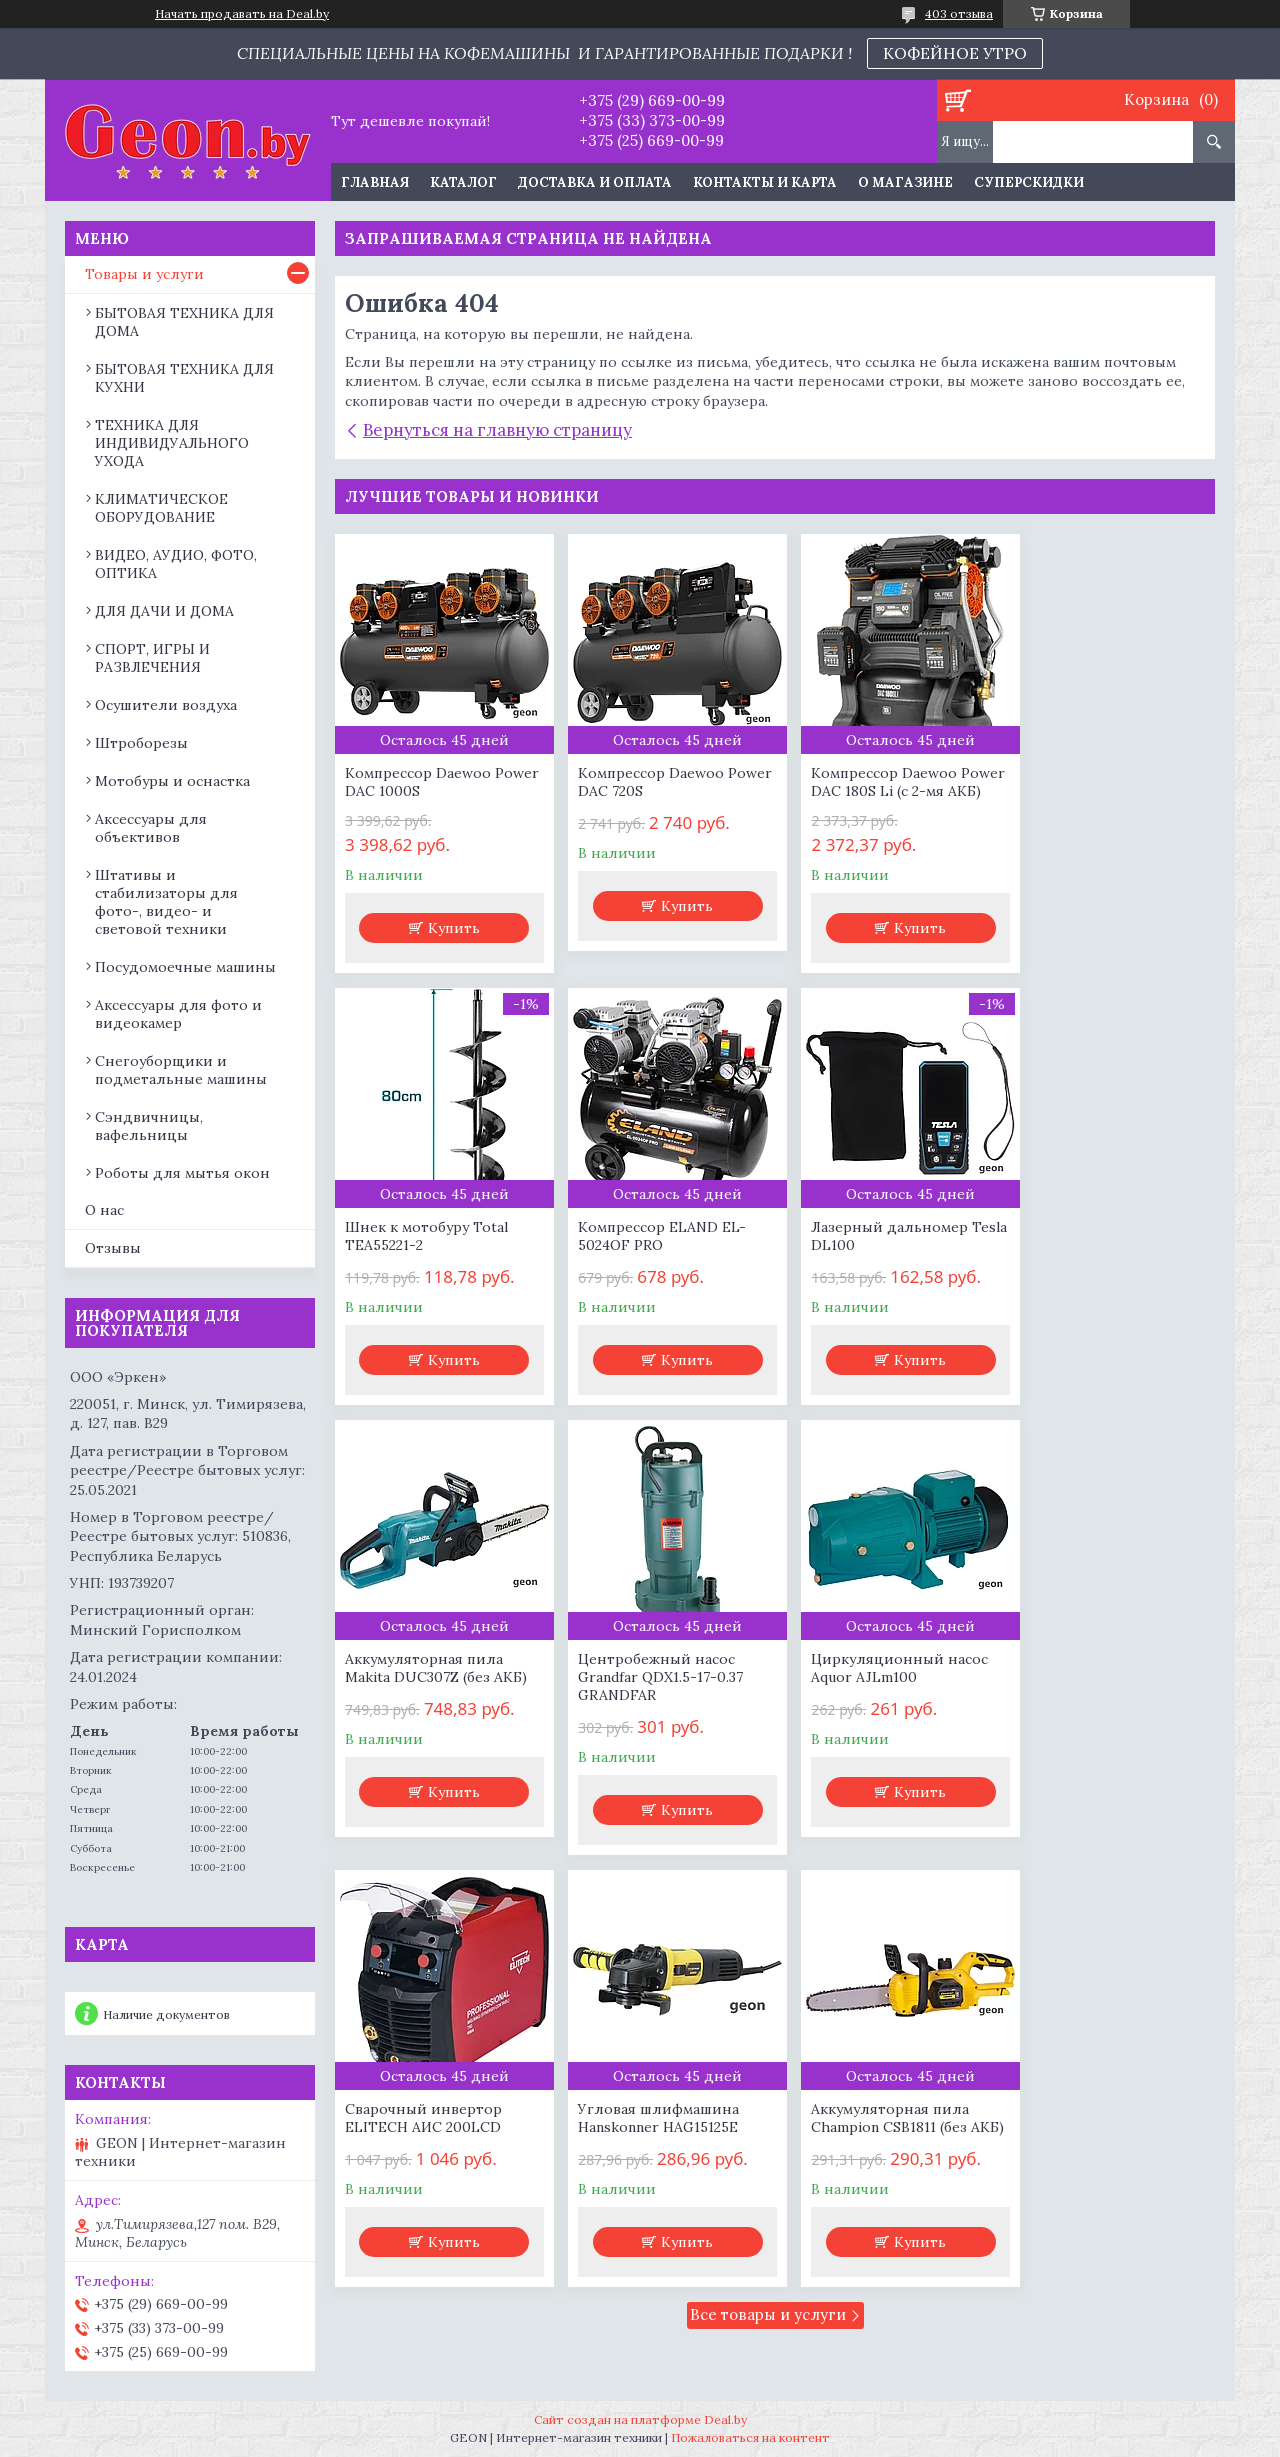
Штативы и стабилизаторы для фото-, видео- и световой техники (166, 902)
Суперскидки (1029, 182)
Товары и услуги (144, 274)
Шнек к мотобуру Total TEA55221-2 (1097, 782)
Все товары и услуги (768, 1918)
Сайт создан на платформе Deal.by (640, 2419)
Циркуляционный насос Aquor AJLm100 (433, 1704)
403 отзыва (959, 13)
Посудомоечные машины (185, 967)
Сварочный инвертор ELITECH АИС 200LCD (647, 1704)
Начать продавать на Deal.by (242, 14)
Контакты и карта (765, 182)
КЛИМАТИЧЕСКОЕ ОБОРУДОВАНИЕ (161, 508)
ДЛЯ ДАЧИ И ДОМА (164, 611)
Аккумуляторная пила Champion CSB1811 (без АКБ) (1095, 1713)
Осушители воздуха (166, 705)
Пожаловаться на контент (750, 2437)
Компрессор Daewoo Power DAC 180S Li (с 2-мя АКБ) (882, 791)
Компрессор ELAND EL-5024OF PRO (429, 1254)
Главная (375, 182)
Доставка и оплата (595, 182)
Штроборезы (141, 743)
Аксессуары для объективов (151, 828)
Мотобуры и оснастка (172, 781)
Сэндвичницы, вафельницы (149, 1126)
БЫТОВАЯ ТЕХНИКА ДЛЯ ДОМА (184, 322)
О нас (104, 1210)
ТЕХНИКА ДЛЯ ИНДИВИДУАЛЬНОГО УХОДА (172, 443)
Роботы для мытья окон (182, 1173)
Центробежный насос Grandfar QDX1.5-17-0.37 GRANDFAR (1098, 1263)
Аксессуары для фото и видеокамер (178, 1014)
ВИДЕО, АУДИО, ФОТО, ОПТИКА (176, 564)
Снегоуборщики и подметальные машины (181, 1070)
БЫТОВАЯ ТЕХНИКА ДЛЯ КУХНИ (184, 378)
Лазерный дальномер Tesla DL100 (647, 1254)
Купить (450, 928)
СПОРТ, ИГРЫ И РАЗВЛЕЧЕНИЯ (152, 658)
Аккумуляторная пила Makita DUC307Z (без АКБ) (883, 1254)
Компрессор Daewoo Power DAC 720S (642, 782)
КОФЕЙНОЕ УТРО (955, 53)
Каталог (463, 182)
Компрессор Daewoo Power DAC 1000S (418, 782)
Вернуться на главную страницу (497, 430)
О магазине (905, 182)
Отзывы (113, 1248)
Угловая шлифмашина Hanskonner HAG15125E (872, 1704)
